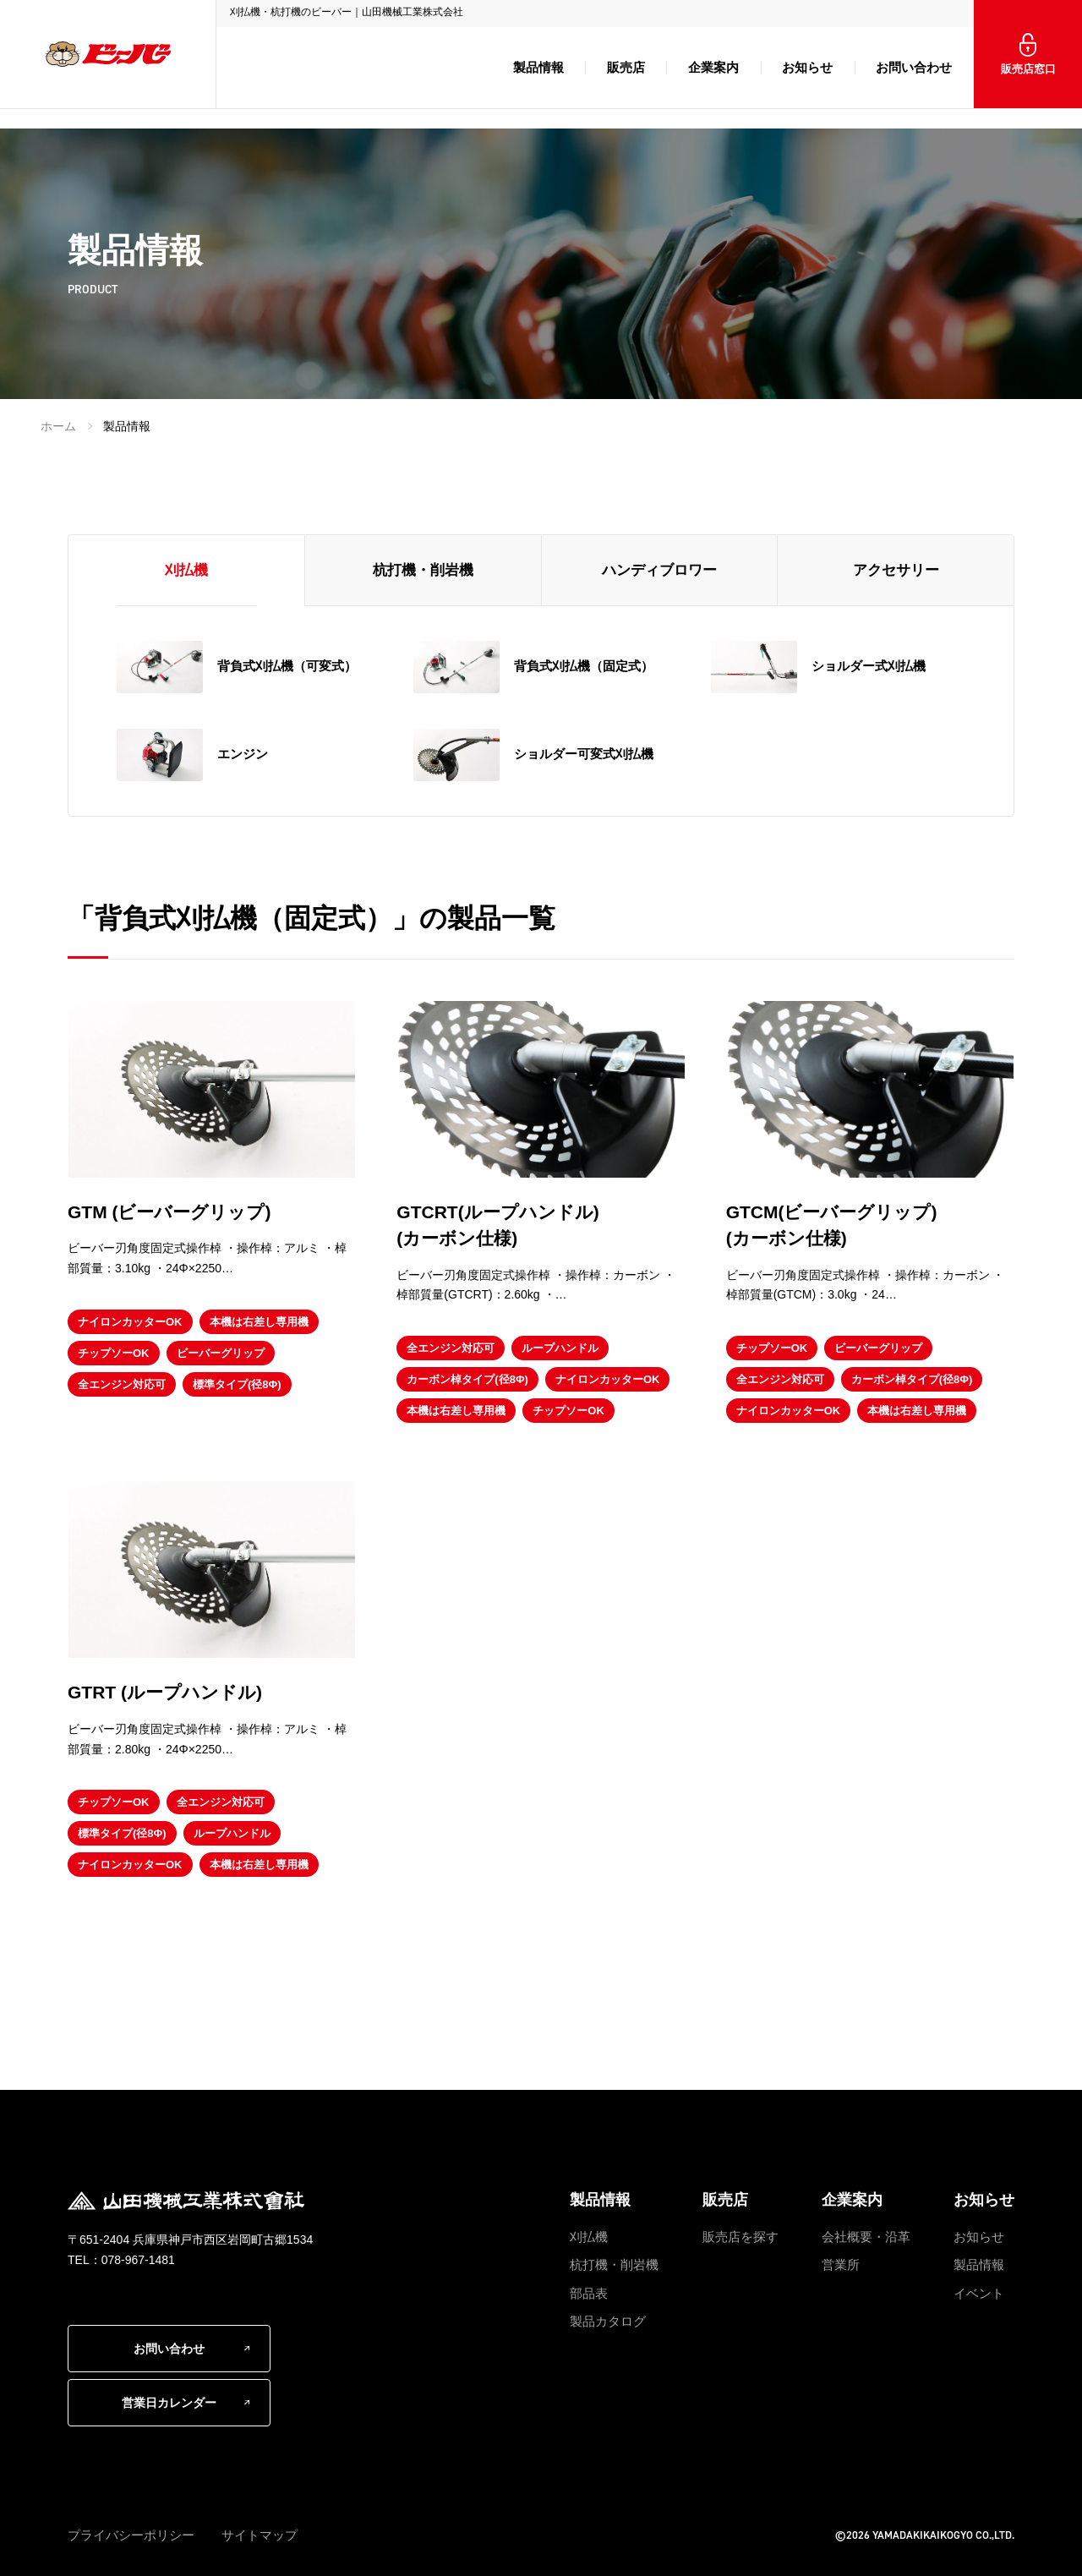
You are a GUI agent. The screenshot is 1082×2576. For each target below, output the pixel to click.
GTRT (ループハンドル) (165, 1692)
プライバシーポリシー (131, 2535)
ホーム (58, 426)
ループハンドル (560, 1348)
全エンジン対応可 (122, 1384)
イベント (979, 2293)
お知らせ (807, 67)
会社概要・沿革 (866, 2236)
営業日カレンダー (169, 2402)
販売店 (626, 67)
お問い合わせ (914, 67)
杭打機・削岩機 (614, 2264)
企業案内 (713, 67)
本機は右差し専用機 (259, 1321)
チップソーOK (114, 1353)
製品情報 (538, 67)
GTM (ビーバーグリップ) (169, 1212)
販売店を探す (740, 2236)
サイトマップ (259, 2535)
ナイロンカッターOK (130, 1321)
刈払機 (589, 2236)
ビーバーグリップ (221, 1353)
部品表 (589, 2293)
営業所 (841, 2264)
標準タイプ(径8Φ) (237, 1384)
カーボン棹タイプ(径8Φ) (467, 1379)
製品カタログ (608, 2321)
